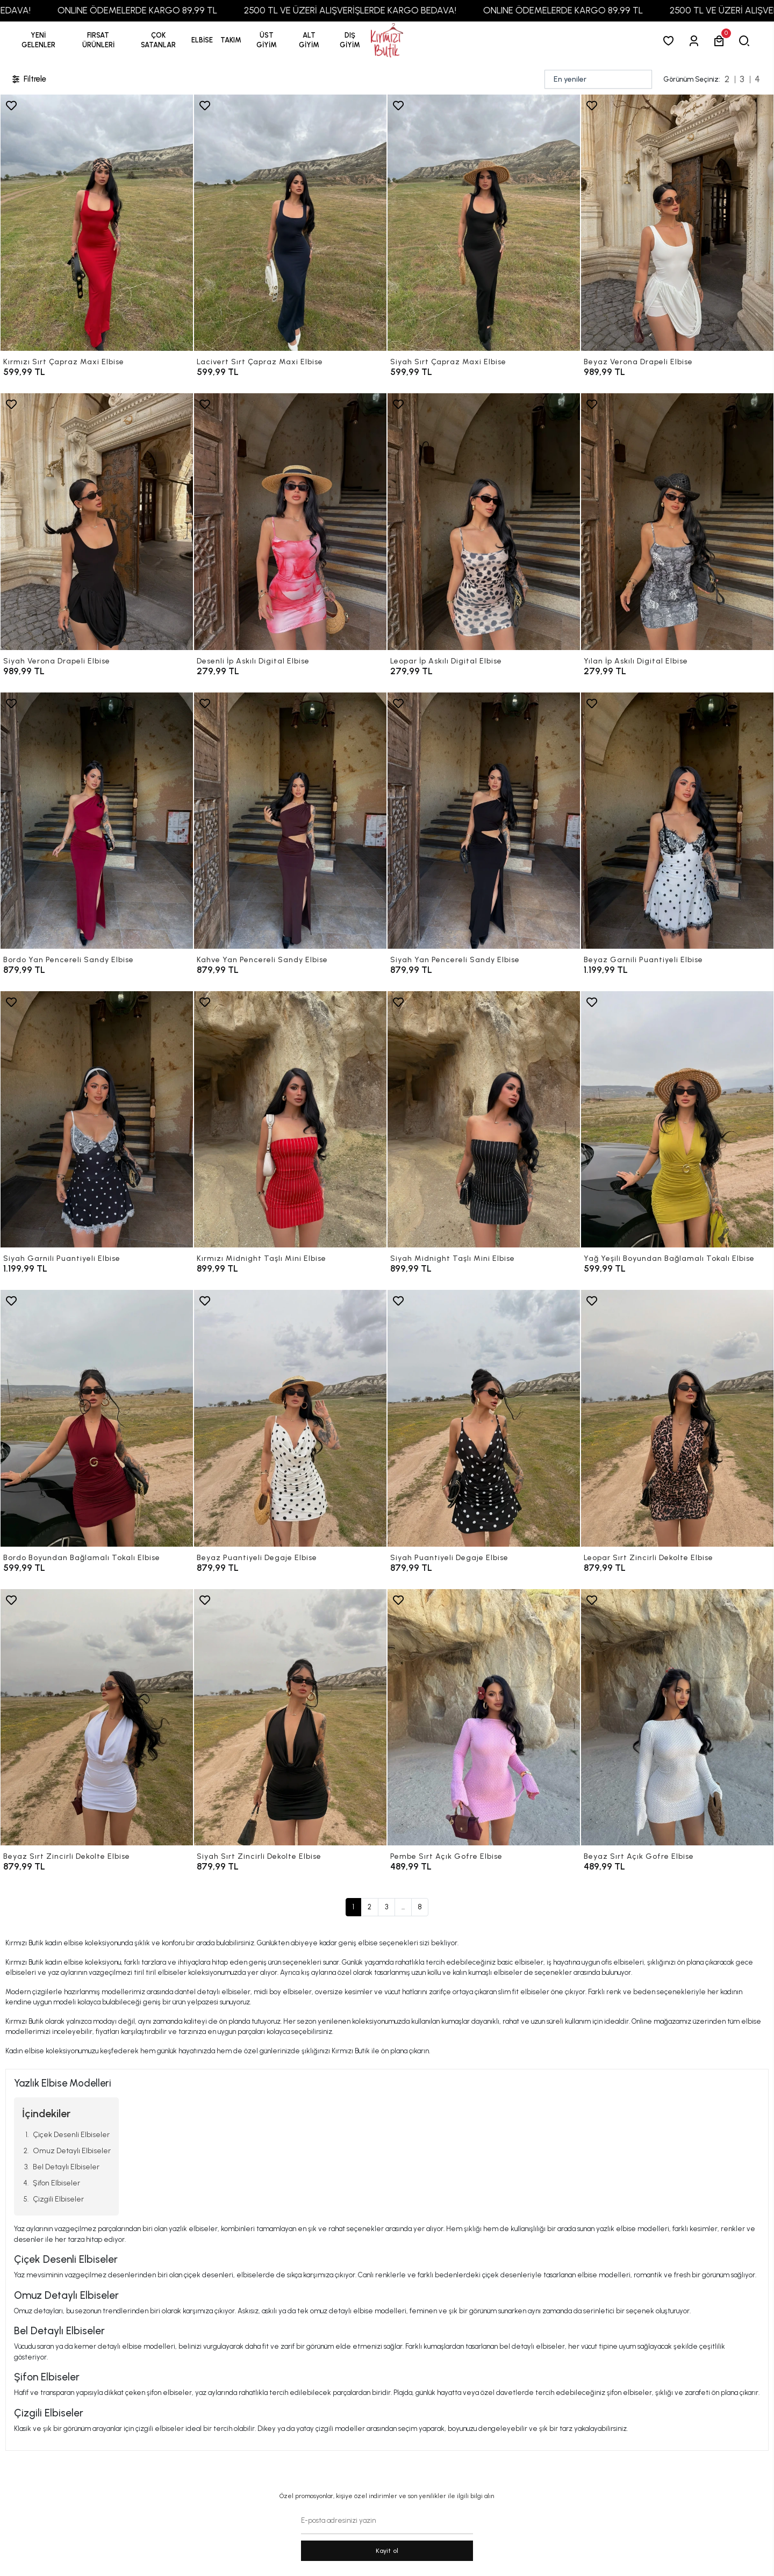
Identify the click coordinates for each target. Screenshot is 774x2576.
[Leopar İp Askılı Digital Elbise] (484, 521)
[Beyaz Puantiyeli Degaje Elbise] (290, 1418)
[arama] (746, 40)
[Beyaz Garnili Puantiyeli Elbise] (677, 820)
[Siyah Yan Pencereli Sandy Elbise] (484, 820)
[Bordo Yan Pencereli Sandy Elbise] (97, 820)
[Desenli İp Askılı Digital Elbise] (290, 521)
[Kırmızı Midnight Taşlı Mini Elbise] (290, 1119)
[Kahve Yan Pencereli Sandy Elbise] (290, 820)
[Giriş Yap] (695, 40)
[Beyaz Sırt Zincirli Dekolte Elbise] (97, 1717)
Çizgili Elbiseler (58, 2199)
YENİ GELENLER (38, 40)
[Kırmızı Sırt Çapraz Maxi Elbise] (97, 223)
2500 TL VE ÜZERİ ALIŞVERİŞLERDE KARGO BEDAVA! (396, 10)
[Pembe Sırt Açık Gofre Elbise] (484, 1717)
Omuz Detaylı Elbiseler (72, 2150)
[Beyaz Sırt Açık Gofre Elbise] (677, 1717)
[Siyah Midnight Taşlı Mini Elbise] (484, 1119)
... (403, 1907)
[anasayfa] (387, 40)
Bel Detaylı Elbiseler (66, 2166)
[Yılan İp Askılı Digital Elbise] (677, 521)
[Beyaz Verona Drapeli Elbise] (677, 223)
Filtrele (28, 79)
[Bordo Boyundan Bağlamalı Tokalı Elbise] (97, 1418)
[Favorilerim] (670, 40)
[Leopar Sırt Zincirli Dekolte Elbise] (677, 1418)
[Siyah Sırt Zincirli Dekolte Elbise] (290, 1717)
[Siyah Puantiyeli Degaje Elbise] (484, 1418)
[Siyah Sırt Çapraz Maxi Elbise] (484, 223)
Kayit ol (387, 2551)
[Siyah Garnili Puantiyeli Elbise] (97, 1119)
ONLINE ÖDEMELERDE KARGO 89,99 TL (183, 10)
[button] (98, 40)
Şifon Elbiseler (56, 2183)
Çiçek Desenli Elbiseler (71, 2134)
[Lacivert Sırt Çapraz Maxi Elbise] (290, 223)
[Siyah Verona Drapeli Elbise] (97, 521)
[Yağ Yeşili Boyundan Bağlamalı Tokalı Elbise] (677, 1119)
